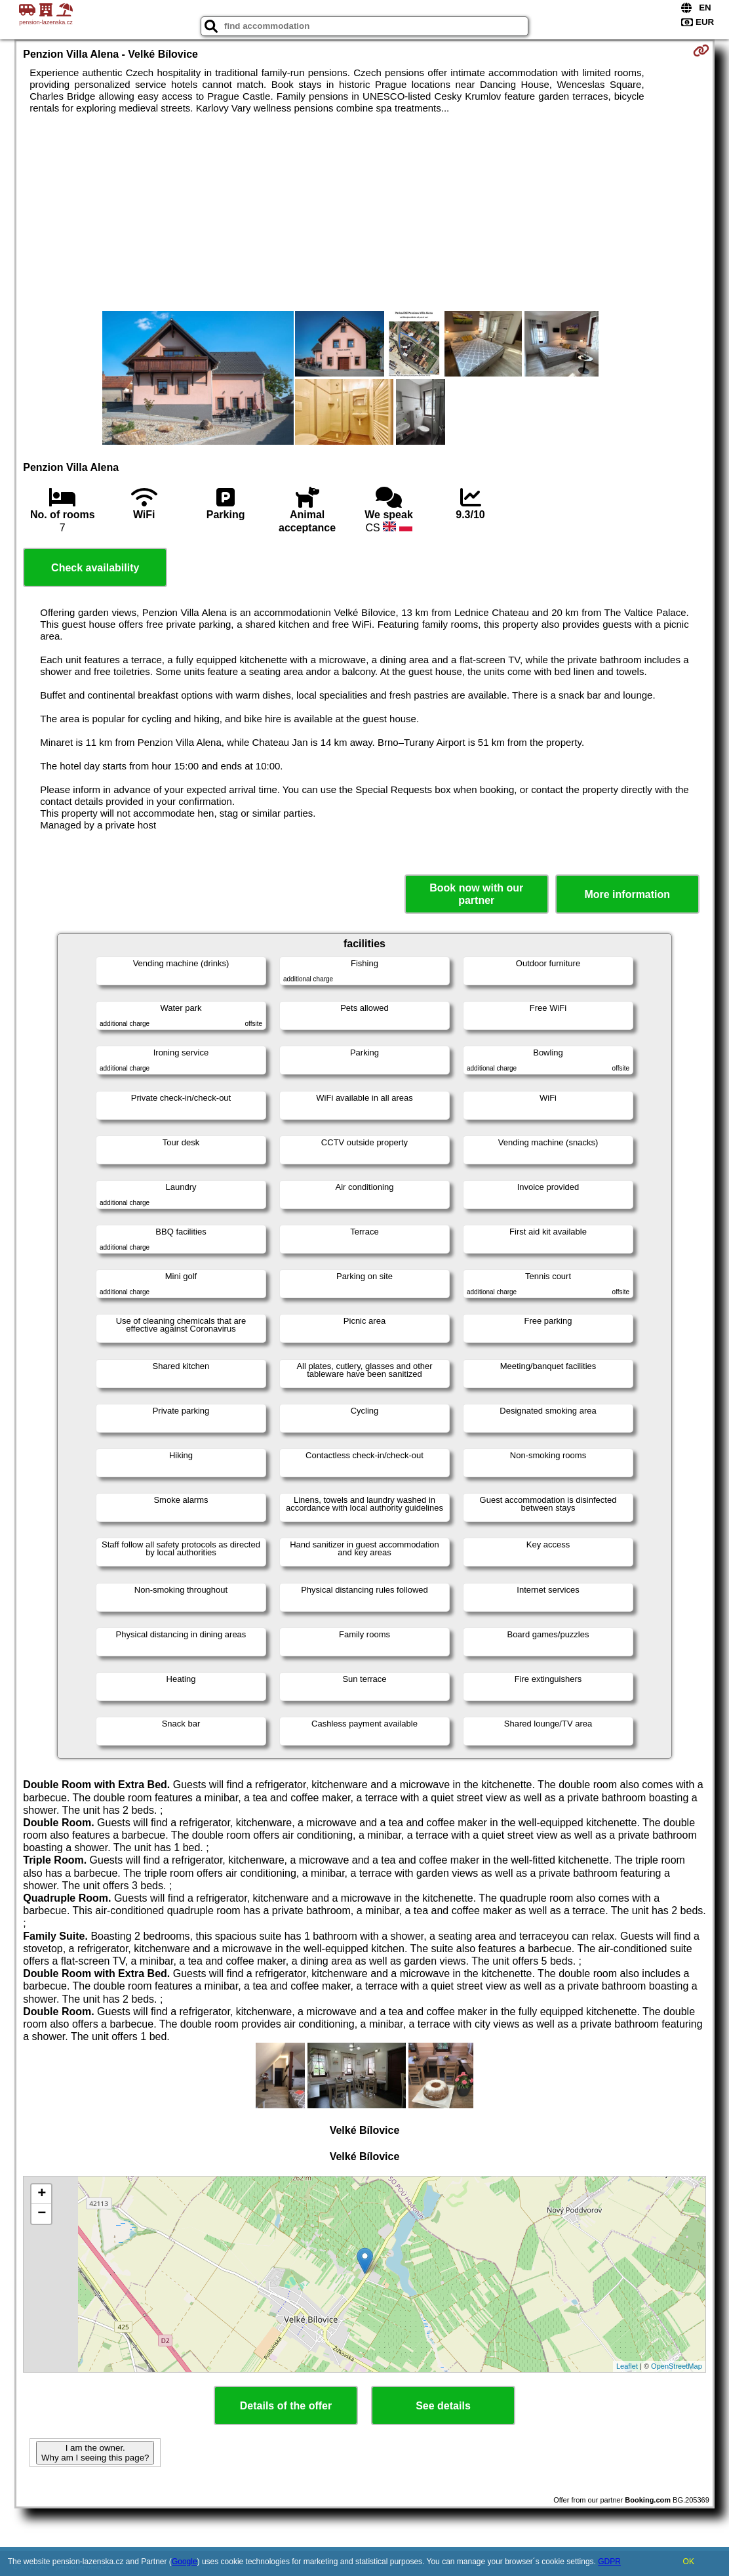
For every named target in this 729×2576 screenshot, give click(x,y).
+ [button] (41, 2194)
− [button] (41, 2214)
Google (184, 2561)
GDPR (609, 2561)
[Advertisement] (364, 212)
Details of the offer (286, 2405)
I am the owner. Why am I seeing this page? (95, 2453)
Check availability (95, 567)
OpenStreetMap (676, 2366)
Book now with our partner (476, 894)
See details (443, 2405)
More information (627, 894)
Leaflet (627, 2366)
